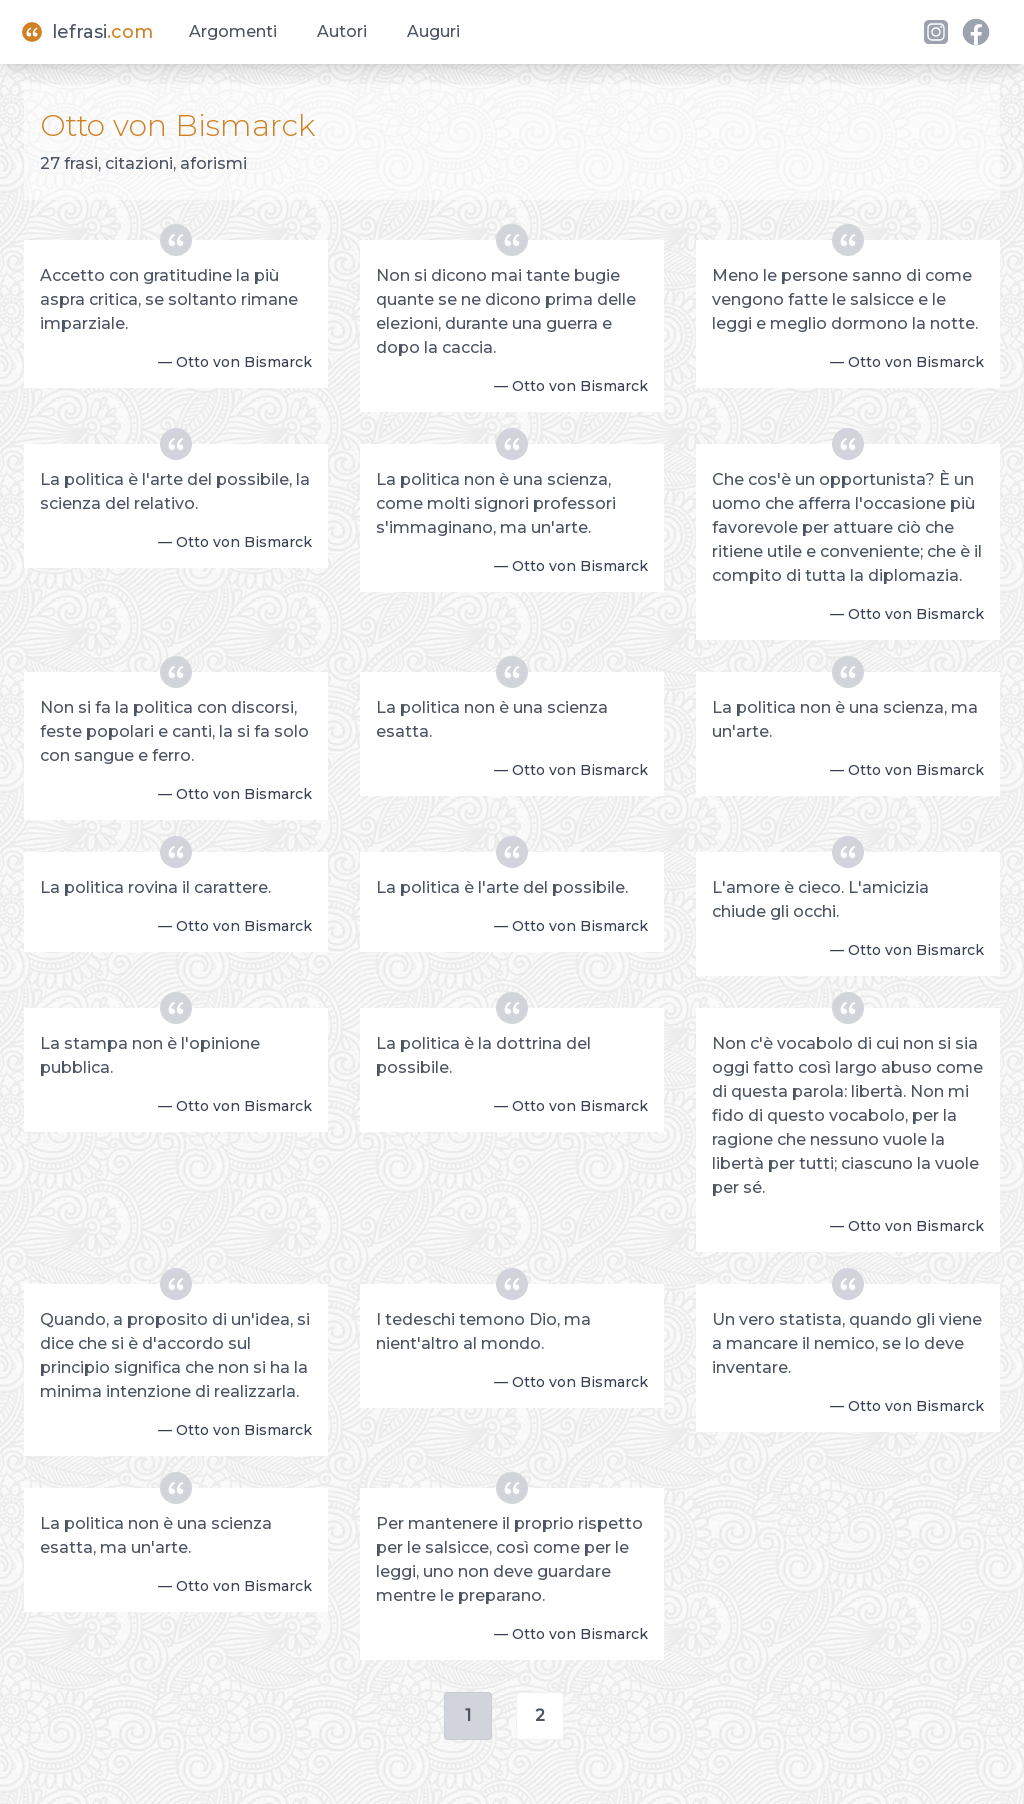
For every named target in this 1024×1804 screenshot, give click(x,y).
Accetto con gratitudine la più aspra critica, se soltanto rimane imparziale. (169, 299)
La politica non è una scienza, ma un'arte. (845, 719)
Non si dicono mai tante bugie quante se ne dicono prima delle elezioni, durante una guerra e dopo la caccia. (506, 311)
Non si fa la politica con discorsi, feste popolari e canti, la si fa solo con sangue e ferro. (174, 731)
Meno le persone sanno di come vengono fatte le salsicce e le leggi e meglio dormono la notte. (845, 299)
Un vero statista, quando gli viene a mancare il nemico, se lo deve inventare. (847, 1343)
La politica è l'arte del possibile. (502, 887)
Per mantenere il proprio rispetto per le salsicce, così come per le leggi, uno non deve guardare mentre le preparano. (509, 1559)
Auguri (433, 31)
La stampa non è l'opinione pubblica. (150, 1055)
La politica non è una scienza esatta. (492, 719)
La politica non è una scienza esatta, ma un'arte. (156, 1535)
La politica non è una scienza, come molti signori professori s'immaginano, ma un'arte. (496, 503)
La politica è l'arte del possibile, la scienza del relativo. (175, 491)
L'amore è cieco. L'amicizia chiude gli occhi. (820, 899)
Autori (342, 31)
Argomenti (233, 31)
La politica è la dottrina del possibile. (483, 1055)
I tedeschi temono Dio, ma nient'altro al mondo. (483, 1331)
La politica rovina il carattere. (155, 887)
